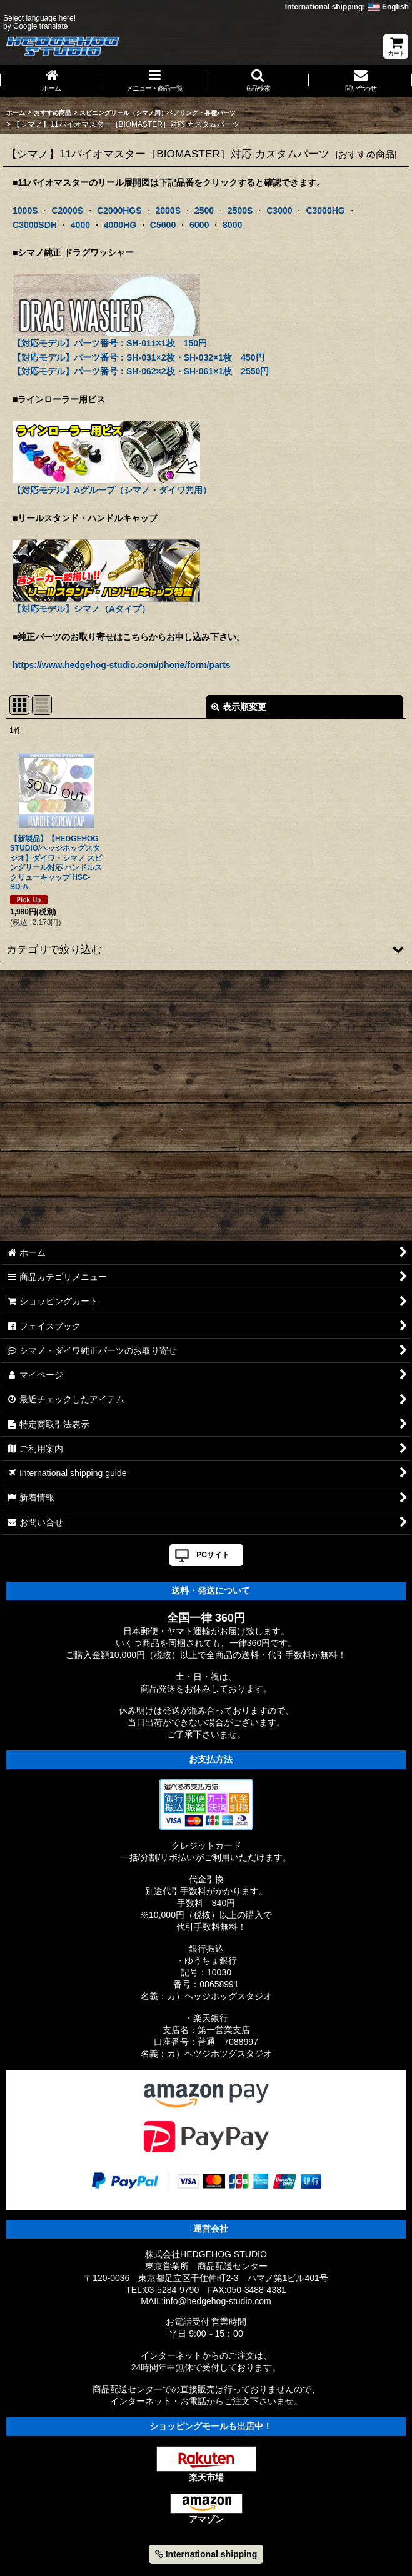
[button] (257, 81)
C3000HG (325, 211)
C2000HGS (119, 211)
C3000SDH (35, 225)
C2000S (67, 211)
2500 (204, 211)
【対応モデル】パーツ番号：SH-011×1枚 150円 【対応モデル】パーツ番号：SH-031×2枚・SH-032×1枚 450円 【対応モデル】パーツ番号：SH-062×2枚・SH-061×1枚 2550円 (141, 337)
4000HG (120, 225)
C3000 (279, 211)
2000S (168, 211)
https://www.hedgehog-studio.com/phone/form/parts (122, 665)
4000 (80, 225)
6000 (199, 225)
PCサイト (212, 1554)
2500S (240, 211)
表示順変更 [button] (238, 707)
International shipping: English (347, 6)
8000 (232, 225)
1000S (25, 211)
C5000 (163, 225)
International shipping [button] (206, 2554)
